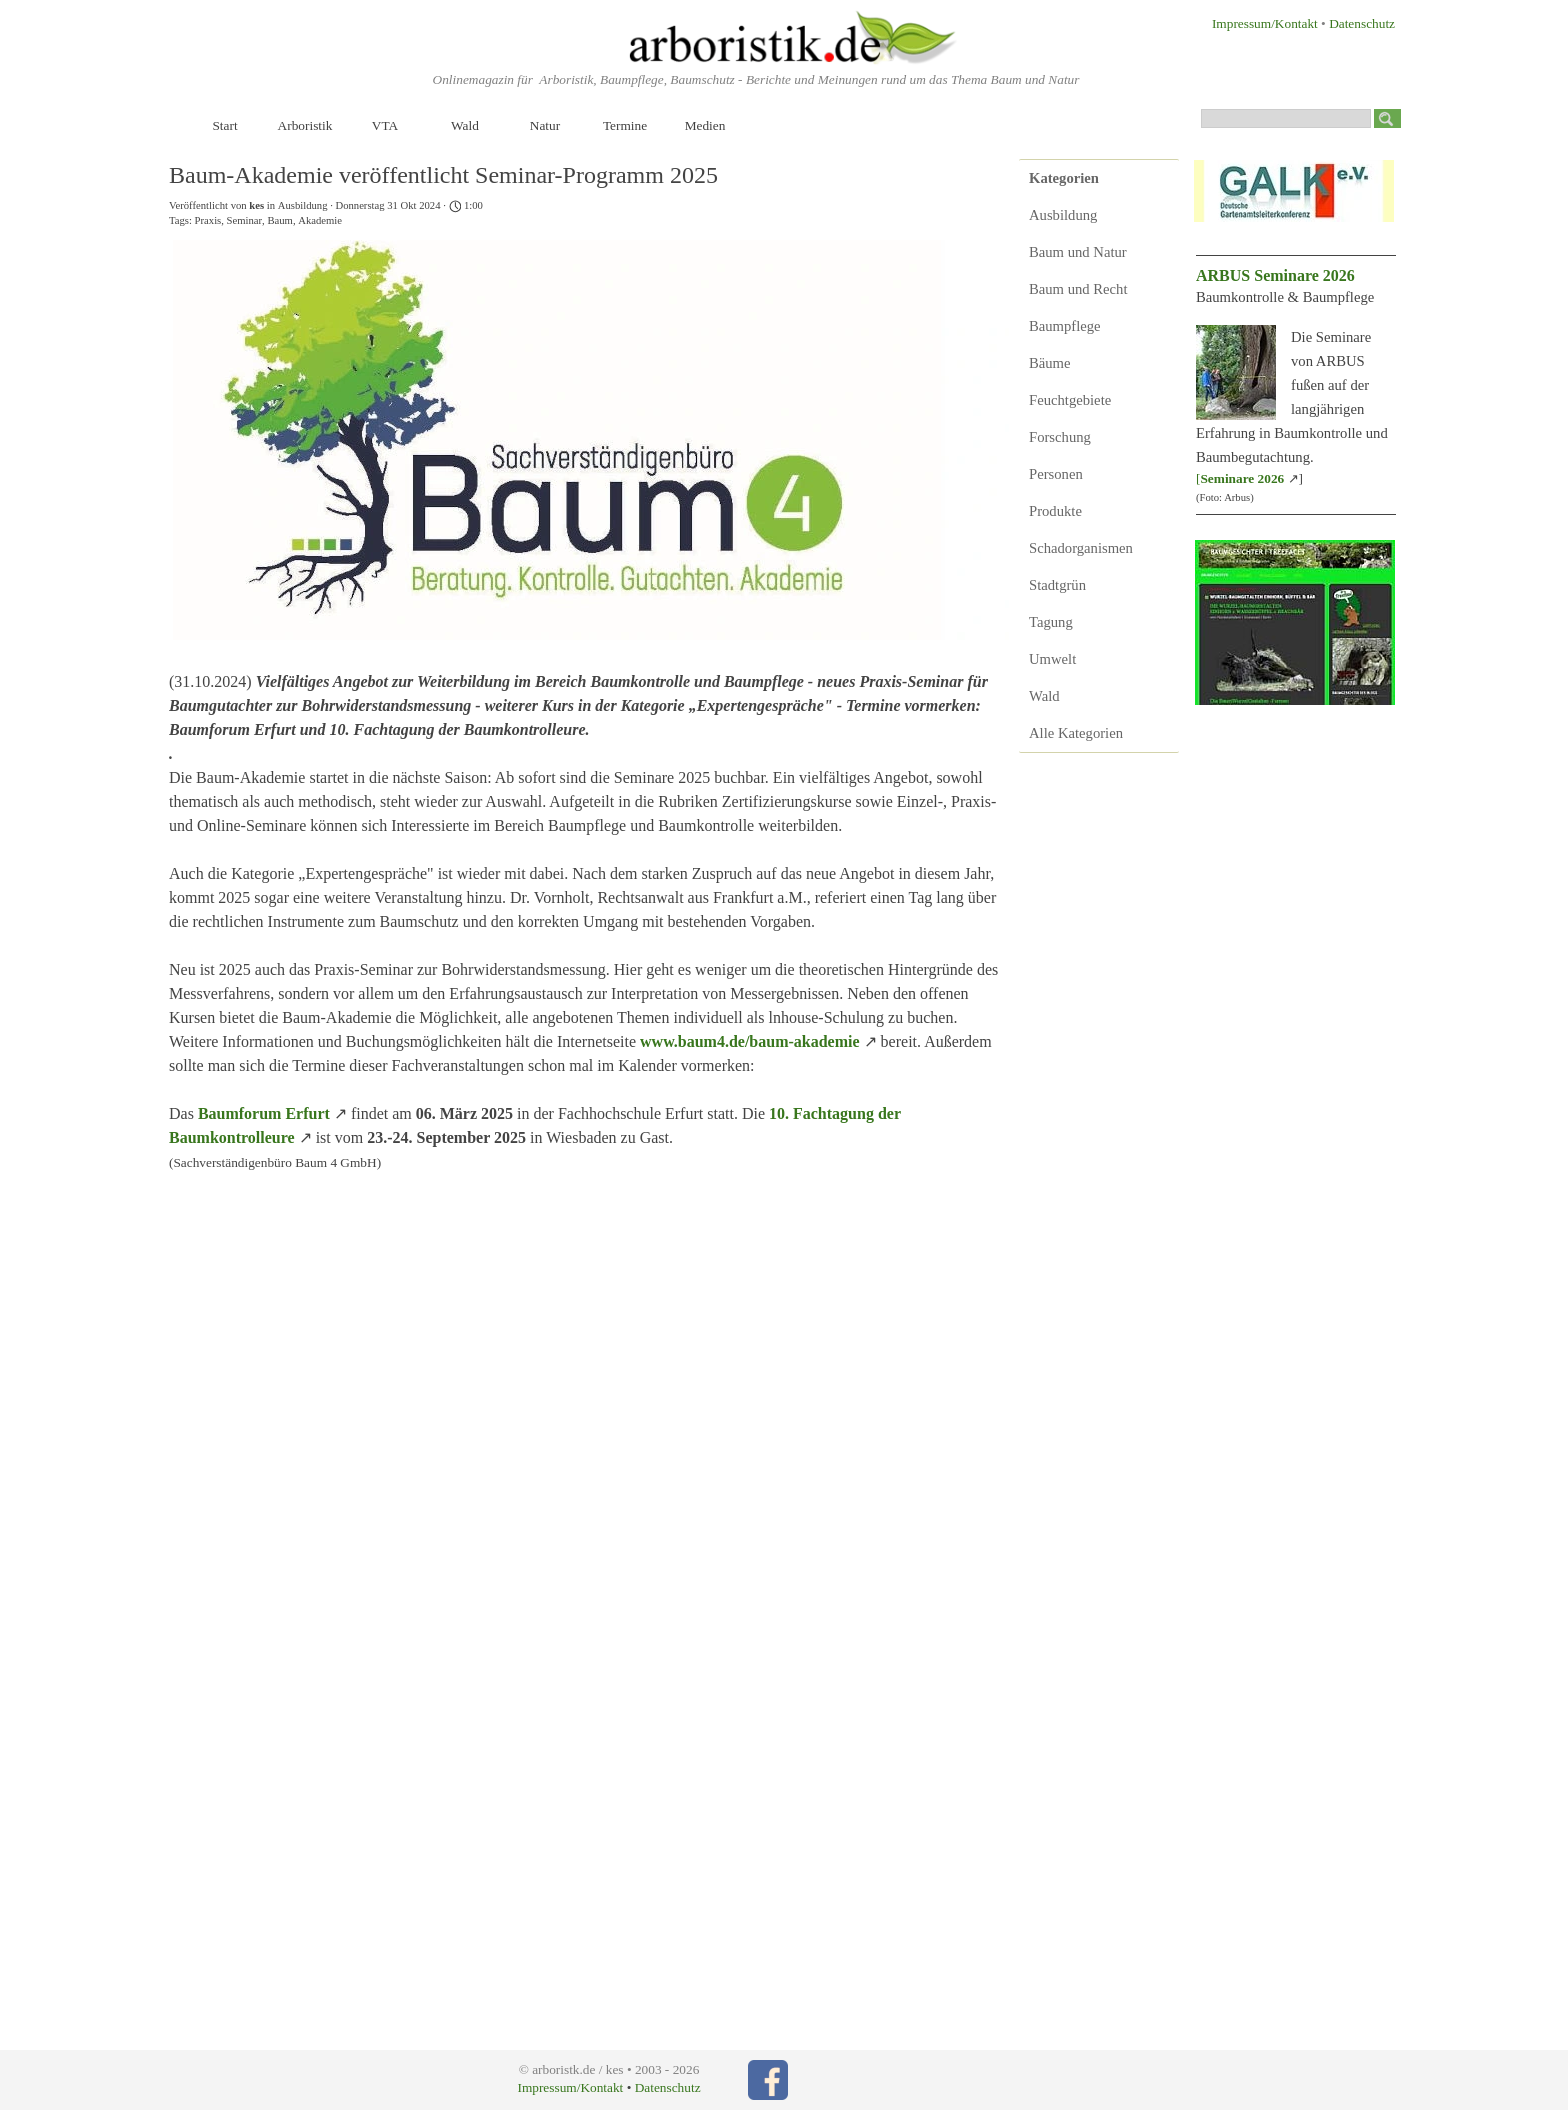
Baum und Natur (1078, 252)
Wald (465, 125)
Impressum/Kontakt (1265, 23)
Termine (625, 125)
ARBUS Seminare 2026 (1275, 275)
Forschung (1060, 437)
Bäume (1050, 363)
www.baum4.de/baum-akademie (750, 1041)
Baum (279, 220)
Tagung (1051, 622)
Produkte (1055, 511)
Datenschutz (1362, 23)
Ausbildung (1063, 215)
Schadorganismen (1081, 548)
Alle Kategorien (1076, 733)
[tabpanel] (1255, 23)
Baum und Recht (1078, 289)
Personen (1056, 474)
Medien (705, 125)
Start (224, 125)
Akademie (320, 220)
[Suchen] (1286, 118)
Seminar (245, 220)
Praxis (208, 220)
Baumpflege (1065, 326)
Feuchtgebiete (1070, 400)
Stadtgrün (1057, 585)
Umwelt (1052, 659)
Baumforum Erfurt (264, 1113)
